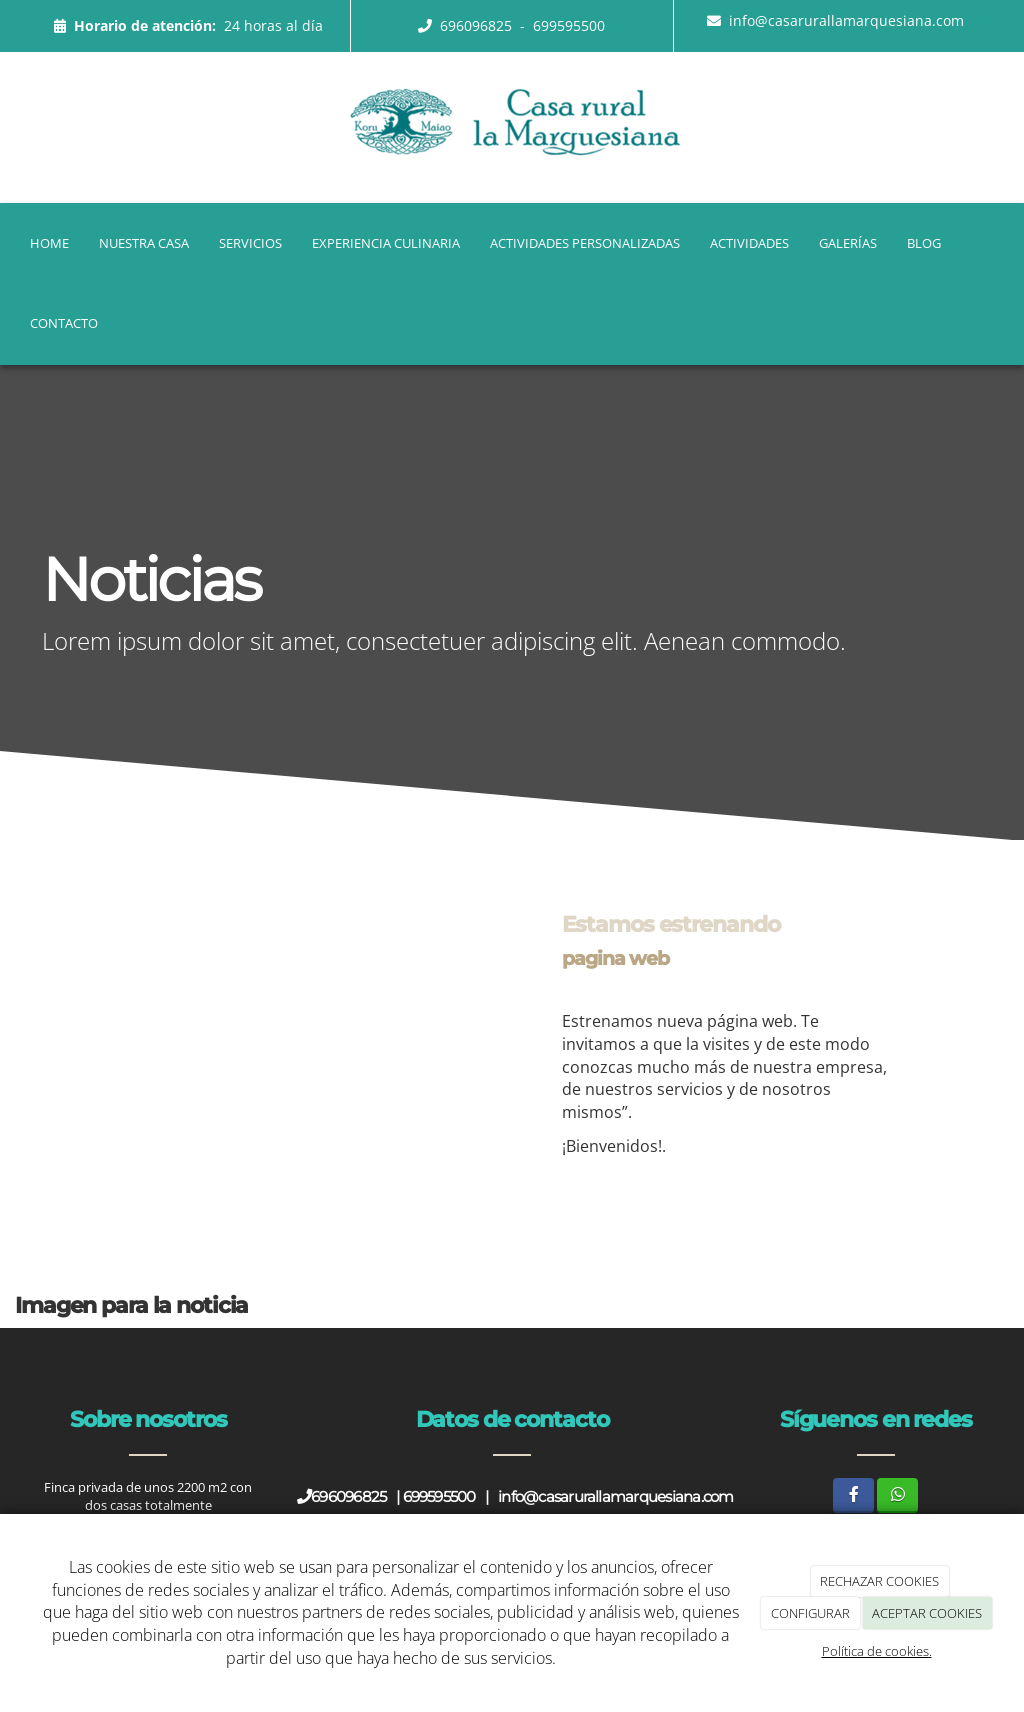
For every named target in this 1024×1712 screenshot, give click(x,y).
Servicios (250, 243)
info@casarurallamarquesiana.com (846, 20)
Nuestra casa (144, 243)
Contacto (64, 323)
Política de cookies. (877, 1651)
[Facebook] (853, 1495)
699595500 (569, 25)
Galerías (848, 243)
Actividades (749, 243)
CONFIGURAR (810, 1613)
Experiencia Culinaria (386, 243)
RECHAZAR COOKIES (879, 1581)
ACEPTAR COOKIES (927, 1613)
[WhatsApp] (897, 1495)
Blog (924, 243)
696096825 (478, 25)
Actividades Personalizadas (585, 243)
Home (49, 243)
